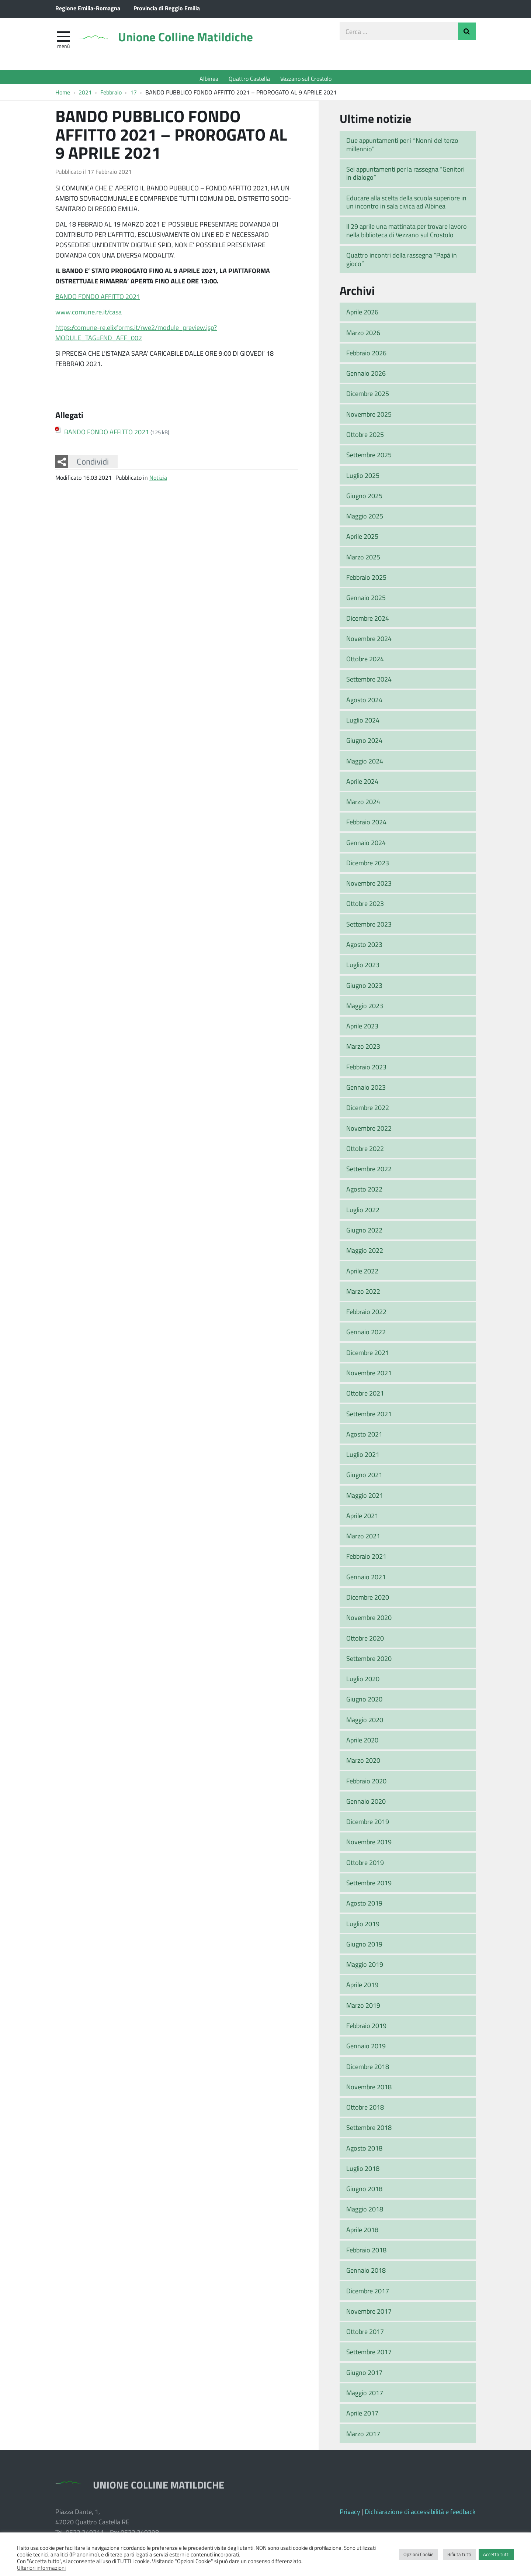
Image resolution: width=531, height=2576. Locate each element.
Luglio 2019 (362, 1927)
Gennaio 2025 (366, 601)
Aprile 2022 (362, 1274)
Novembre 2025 (369, 417)
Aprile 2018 (362, 2233)
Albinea (208, 78)
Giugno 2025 (364, 499)
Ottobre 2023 (365, 907)
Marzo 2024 (363, 805)
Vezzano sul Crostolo (306, 78)
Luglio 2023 (362, 968)
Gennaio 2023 (366, 1090)
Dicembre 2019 (367, 1825)
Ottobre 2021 (365, 1396)
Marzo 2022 (363, 1294)
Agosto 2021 (364, 1437)
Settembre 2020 (369, 1662)
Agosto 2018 (364, 2151)
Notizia (158, 481)
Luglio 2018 (362, 2172)
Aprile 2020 (362, 1743)
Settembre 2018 (369, 2131)
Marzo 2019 (363, 2008)
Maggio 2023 (364, 1009)
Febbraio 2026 (366, 356)
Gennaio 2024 (366, 846)
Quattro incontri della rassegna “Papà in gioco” (401, 263)
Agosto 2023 (364, 948)
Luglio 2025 (362, 479)
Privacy (350, 2515)
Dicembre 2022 (367, 1111)
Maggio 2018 (364, 2212)
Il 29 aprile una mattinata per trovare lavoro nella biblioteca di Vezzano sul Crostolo (406, 234)
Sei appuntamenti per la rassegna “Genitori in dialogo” (405, 177)
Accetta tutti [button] (496, 2554)
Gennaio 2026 (366, 376)
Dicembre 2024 (367, 621)
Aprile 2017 (362, 2416)
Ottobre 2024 (365, 662)
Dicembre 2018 (367, 2070)
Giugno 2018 (364, 2192)
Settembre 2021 (369, 1417)
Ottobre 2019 (365, 1866)
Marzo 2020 (363, 1763)
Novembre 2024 (369, 642)
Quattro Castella (249, 78)
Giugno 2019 (364, 1947)
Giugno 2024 (364, 743)
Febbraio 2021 (366, 1560)
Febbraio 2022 (366, 1315)
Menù (63, 49)
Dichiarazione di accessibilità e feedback (420, 2515)
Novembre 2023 (369, 886)
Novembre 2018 (369, 2090)
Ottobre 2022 (365, 1152)
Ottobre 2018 (365, 2110)
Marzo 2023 (363, 1050)
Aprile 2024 (362, 784)
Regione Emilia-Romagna (87, 8)
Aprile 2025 (362, 540)
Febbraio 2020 (366, 1784)
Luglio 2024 (362, 723)
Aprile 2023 (362, 1029)
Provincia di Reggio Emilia (166, 8)
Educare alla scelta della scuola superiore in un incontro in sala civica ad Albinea (406, 205)
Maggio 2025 (364, 519)
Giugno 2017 (364, 2376)
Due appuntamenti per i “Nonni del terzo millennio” (402, 148)
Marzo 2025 (363, 560)
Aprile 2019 (362, 1988)
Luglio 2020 (362, 1682)
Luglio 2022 (362, 1213)
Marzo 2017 (363, 2437)
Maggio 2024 (364, 764)
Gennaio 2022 (366, 1335)
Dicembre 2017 (367, 2294)
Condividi (93, 465)
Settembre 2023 (369, 927)
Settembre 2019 (369, 1886)
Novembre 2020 (369, 1621)
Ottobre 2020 (365, 1641)
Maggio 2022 (364, 1253)
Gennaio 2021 (366, 1580)
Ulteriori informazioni (41, 2567)
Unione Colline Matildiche (201, 41)
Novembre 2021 (369, 1376)
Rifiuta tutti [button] (459, 2554)
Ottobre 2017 (365, 2335)
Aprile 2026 (362, 315)
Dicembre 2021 (367, 1356)
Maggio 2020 (364, 1723)
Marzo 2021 (363, 1539)
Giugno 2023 (364, 988)
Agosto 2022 (364, 1193)
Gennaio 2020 (366, 1804)
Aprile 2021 (362, 1519)
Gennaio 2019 (366, 2049)
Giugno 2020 (364, 1703)
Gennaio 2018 (366, 2273)
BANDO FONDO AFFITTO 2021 (97, 300)
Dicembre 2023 (367, 866)
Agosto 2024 (364, 703)
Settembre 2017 (369, 2355)
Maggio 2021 (364, 1498)
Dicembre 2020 (367, 1600)
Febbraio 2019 (366, 2029)
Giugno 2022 (364, 1233)
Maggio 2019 (364, 1967)
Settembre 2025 (369, 458)
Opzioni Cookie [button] (418, 2554)
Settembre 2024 (369, 683)
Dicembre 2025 (367, 397)
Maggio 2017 (364, 2396)
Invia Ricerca (467, 35)
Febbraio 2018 (366, 2253)
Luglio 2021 (362, 1457)
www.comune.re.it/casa (88, 315)
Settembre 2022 (369, 1172)
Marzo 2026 (363, 336)
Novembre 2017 (369, 2314)
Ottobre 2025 (365, 438)
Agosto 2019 (364, 1906)
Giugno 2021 (364, 1478)
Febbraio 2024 (366, 825)
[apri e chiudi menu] (63, 39)
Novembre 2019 (369, 1845)
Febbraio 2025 (366, 580)
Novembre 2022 (369, 1131)
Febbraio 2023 (366, 1070)
